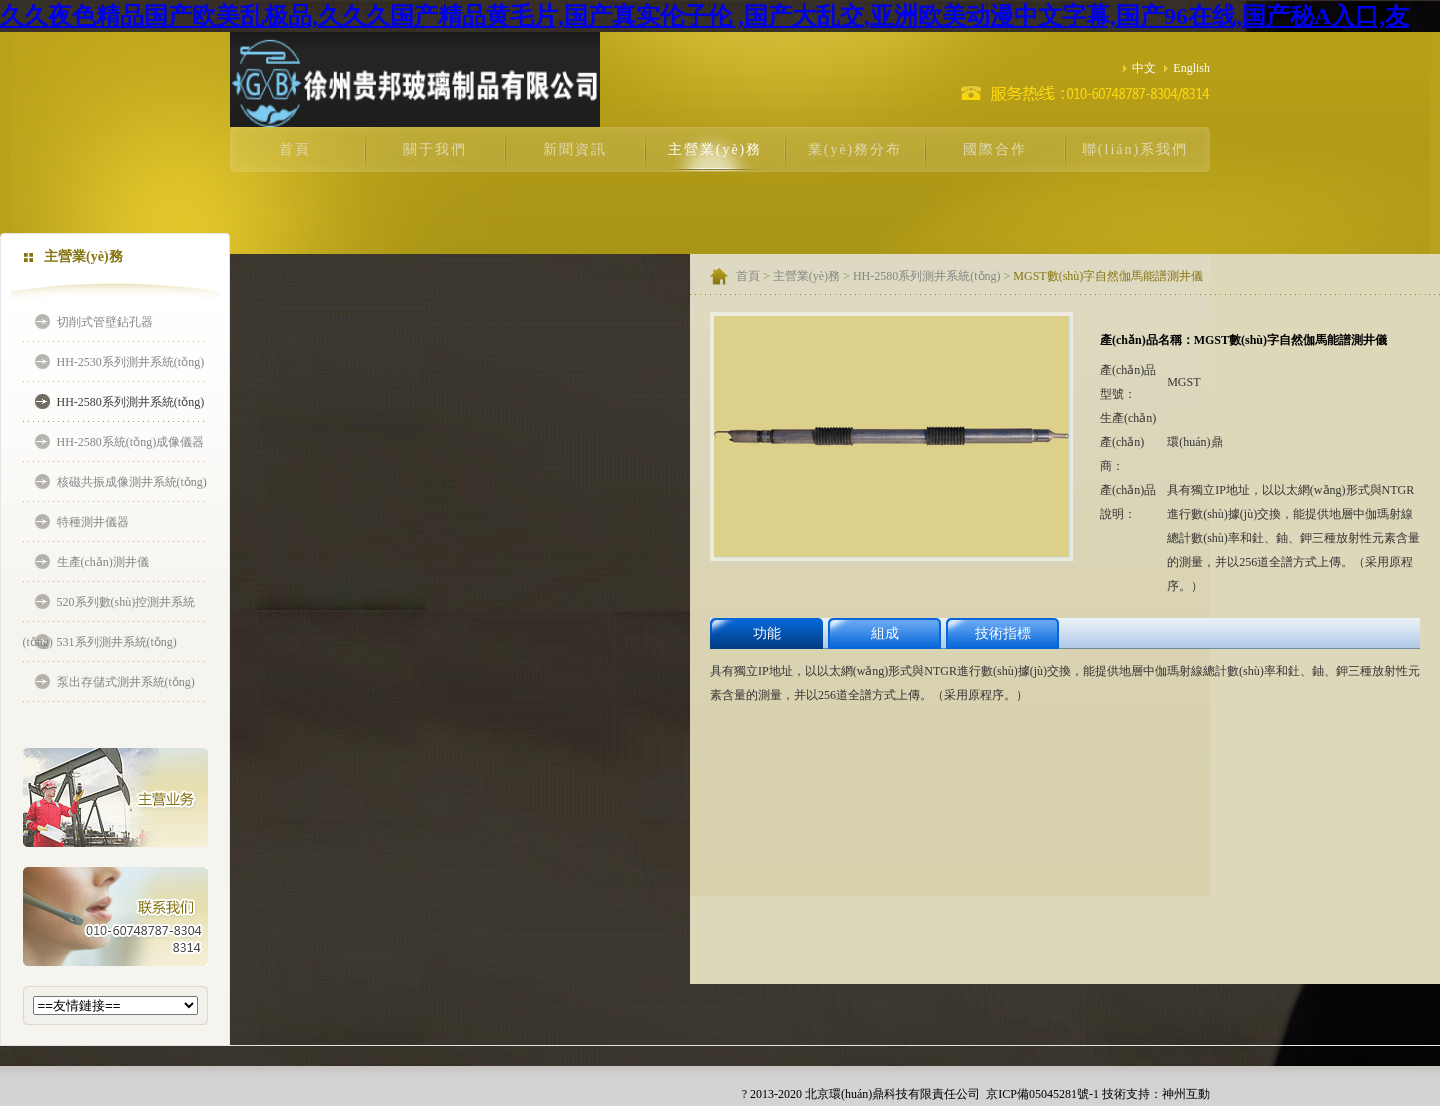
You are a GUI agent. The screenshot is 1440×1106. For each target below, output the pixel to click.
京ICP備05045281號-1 (1041, 1094)
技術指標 (1003, 633)
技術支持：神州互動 (1156, 1094)
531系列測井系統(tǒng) (117, 642)
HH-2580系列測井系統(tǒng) (131, 402)
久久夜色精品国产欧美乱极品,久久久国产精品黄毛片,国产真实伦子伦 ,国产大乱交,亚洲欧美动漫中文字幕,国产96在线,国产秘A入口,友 (704, 16)
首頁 (295, 149)
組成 (885, 633)
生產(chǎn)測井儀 (103, 562)
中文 (1139, 68)
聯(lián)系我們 (1135, 149)
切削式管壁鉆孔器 (105, 322)
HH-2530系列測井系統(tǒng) (131, 362)
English (1187, 68)
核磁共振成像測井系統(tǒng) (132, 482)
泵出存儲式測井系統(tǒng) (126, 682)
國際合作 (995, 149)
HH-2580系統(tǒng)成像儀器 (131, 442)
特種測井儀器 (93, 522)
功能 (767, 633)
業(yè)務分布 (855, 149)
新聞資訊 (575, 149)
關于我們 (435, 149)
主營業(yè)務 (715, 149)
